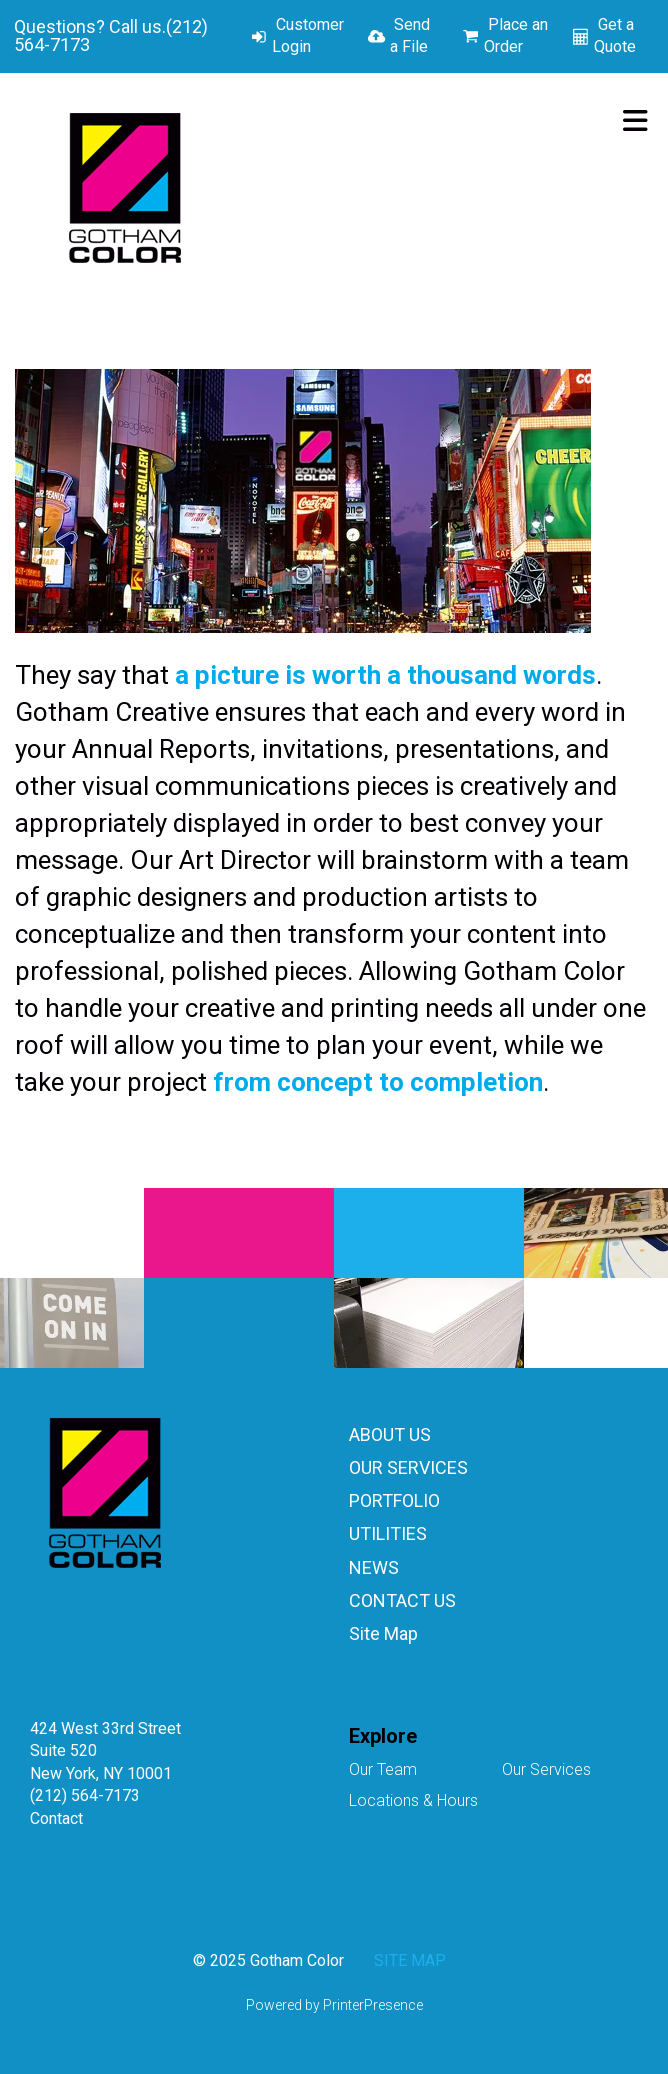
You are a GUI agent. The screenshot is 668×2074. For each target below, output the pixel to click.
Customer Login (308, 35)
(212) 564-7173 (85, 1795)
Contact (56, 1818)
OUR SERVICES (408, 1467)
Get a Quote (615, 35)
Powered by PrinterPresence (334, 2005)
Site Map (383, 1633)
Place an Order (516, 35)
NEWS (374, 1567)
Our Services (546, 1769)
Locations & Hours (413, 1800)
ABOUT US (390, 1434)
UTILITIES (388, 1533)
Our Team (383, 1769)
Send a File (410, 35)
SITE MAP (410, 1960)
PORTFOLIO (394, 1500)
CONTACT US (402, 1600)
